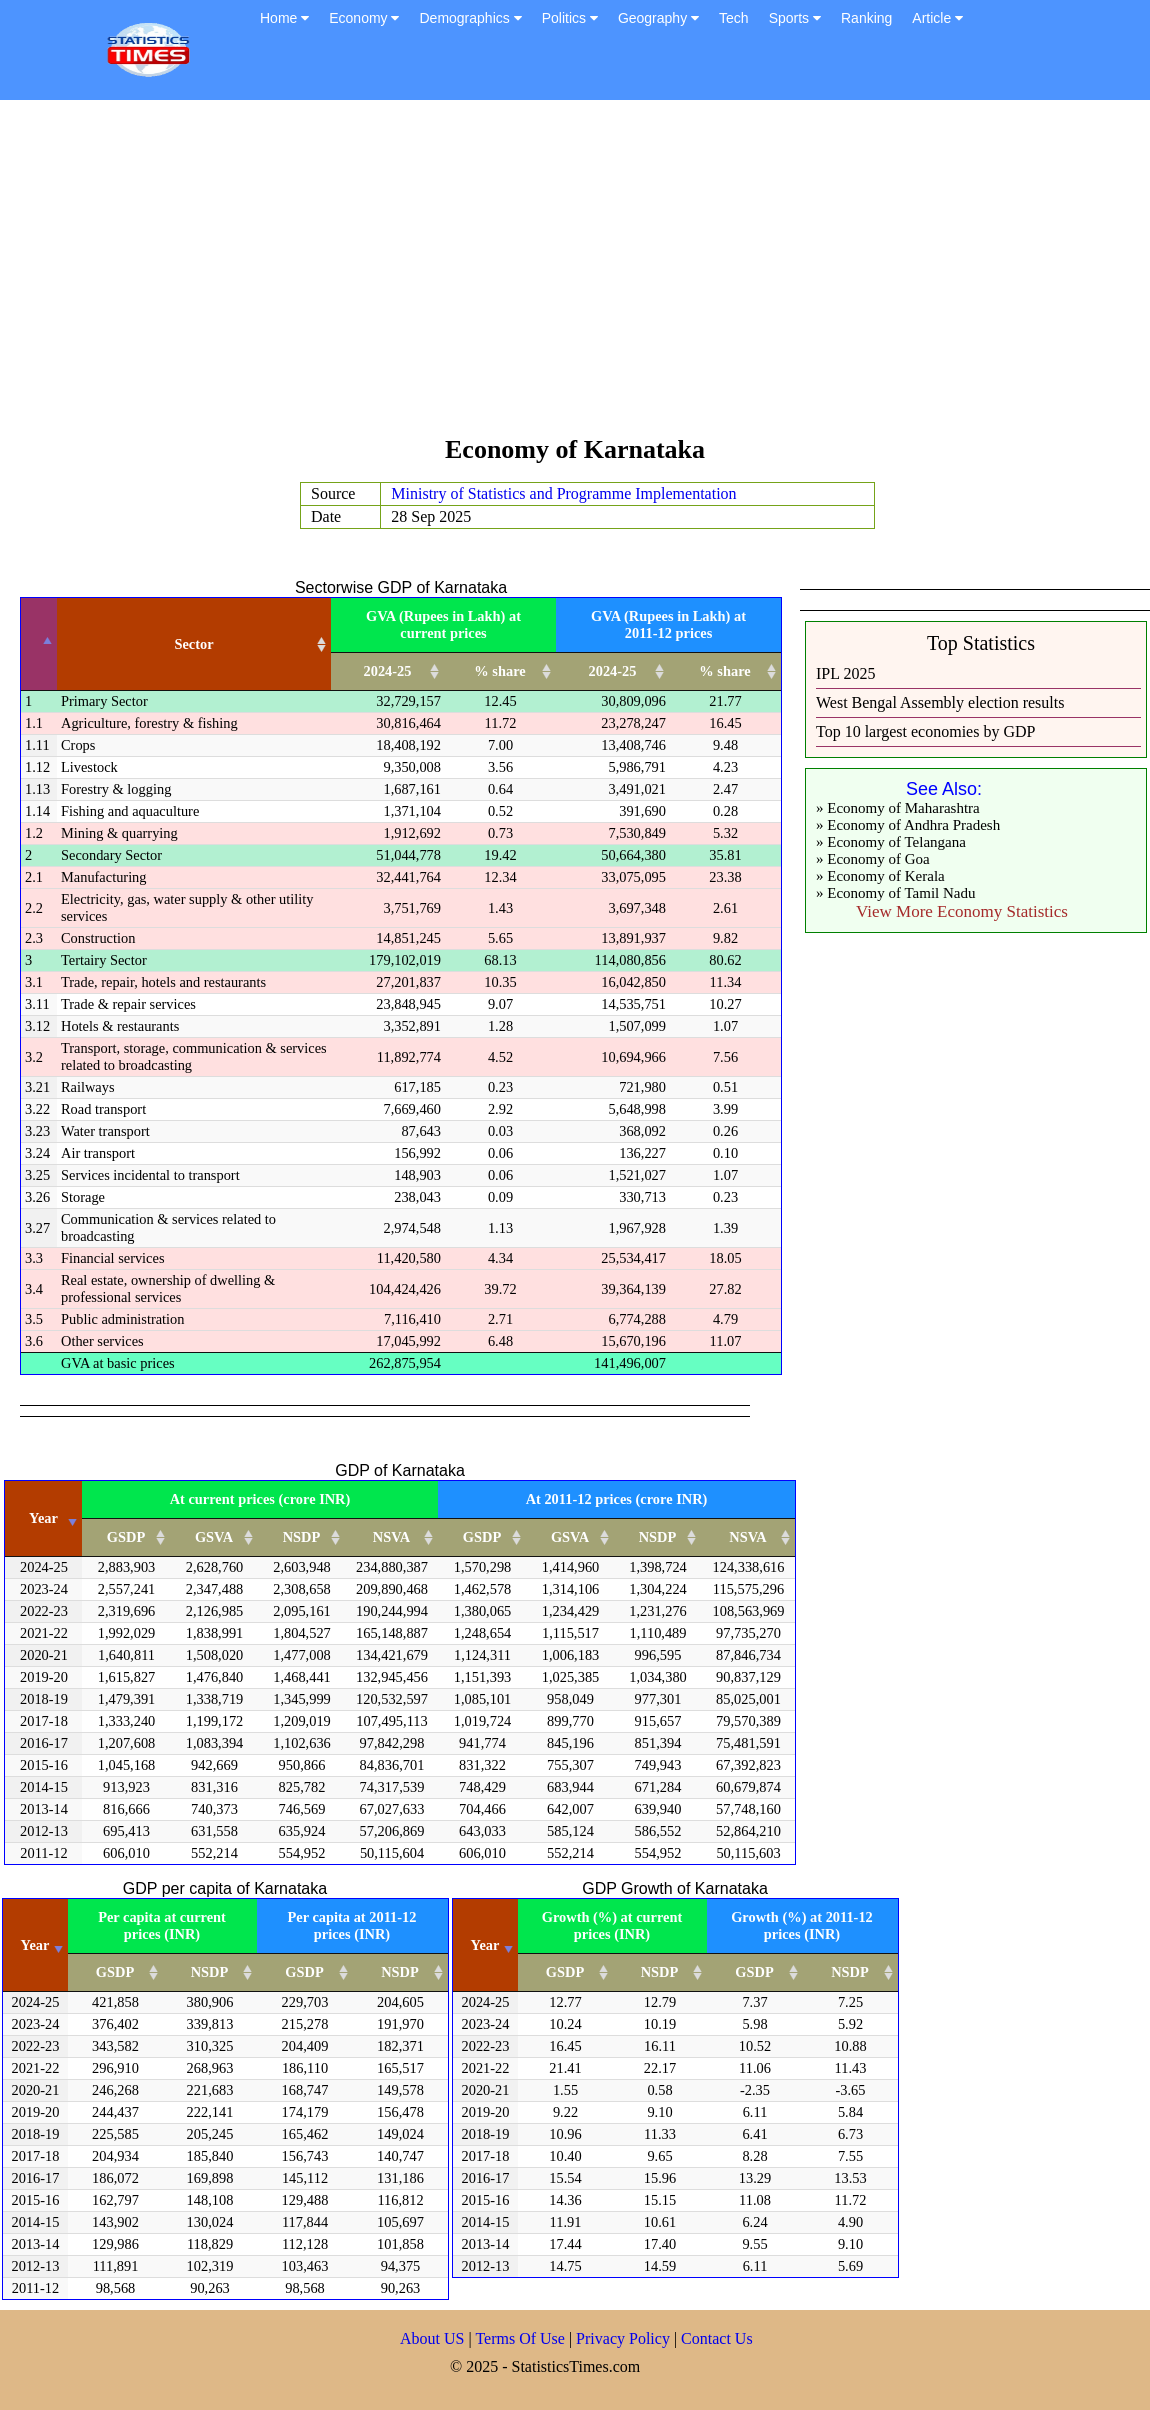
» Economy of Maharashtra (898, 808)
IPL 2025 (845, 673)
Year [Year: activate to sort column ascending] (43, 1518)
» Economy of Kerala (880, 876)
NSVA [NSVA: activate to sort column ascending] (391, 1537)
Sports (795, 18)
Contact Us (717, 2338)
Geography (658, 18)
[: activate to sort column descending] (39, 644)
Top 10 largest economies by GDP (925, 731)
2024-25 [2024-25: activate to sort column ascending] (388, 671)
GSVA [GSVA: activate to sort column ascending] (214, 1537)
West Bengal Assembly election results (940, 702)
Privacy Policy (625, 2338)
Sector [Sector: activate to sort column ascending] (193, 644)
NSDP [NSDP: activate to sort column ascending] (302, 1537)
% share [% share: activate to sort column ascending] (499, 671)
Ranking (866, 18)
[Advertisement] (575, 277)
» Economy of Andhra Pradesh (908, 825)
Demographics (470, 18)
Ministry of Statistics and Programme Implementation (563, 493)
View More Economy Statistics (962, 911)
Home (284, 18)
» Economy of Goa (873, 859)
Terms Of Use (522, 2338)
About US (432, 2338)
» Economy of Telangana (891, 842)
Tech (734, 18)
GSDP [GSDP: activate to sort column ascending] (126, 1537)
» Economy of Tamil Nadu (895, 893)
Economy (364, 18)
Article (937, 18)
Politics (570, 18)
